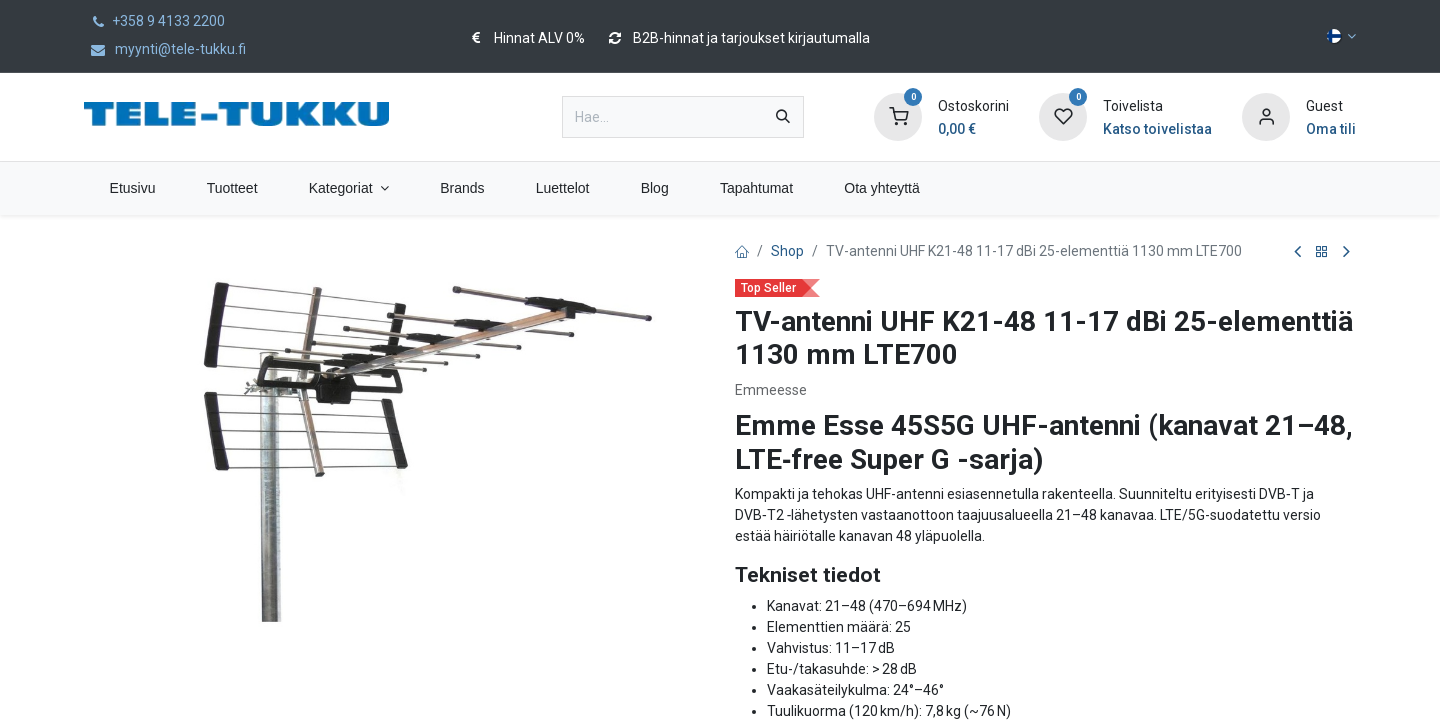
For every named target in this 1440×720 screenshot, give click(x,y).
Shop (787, 251)
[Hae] (783, 117)
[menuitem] (132, 188)
